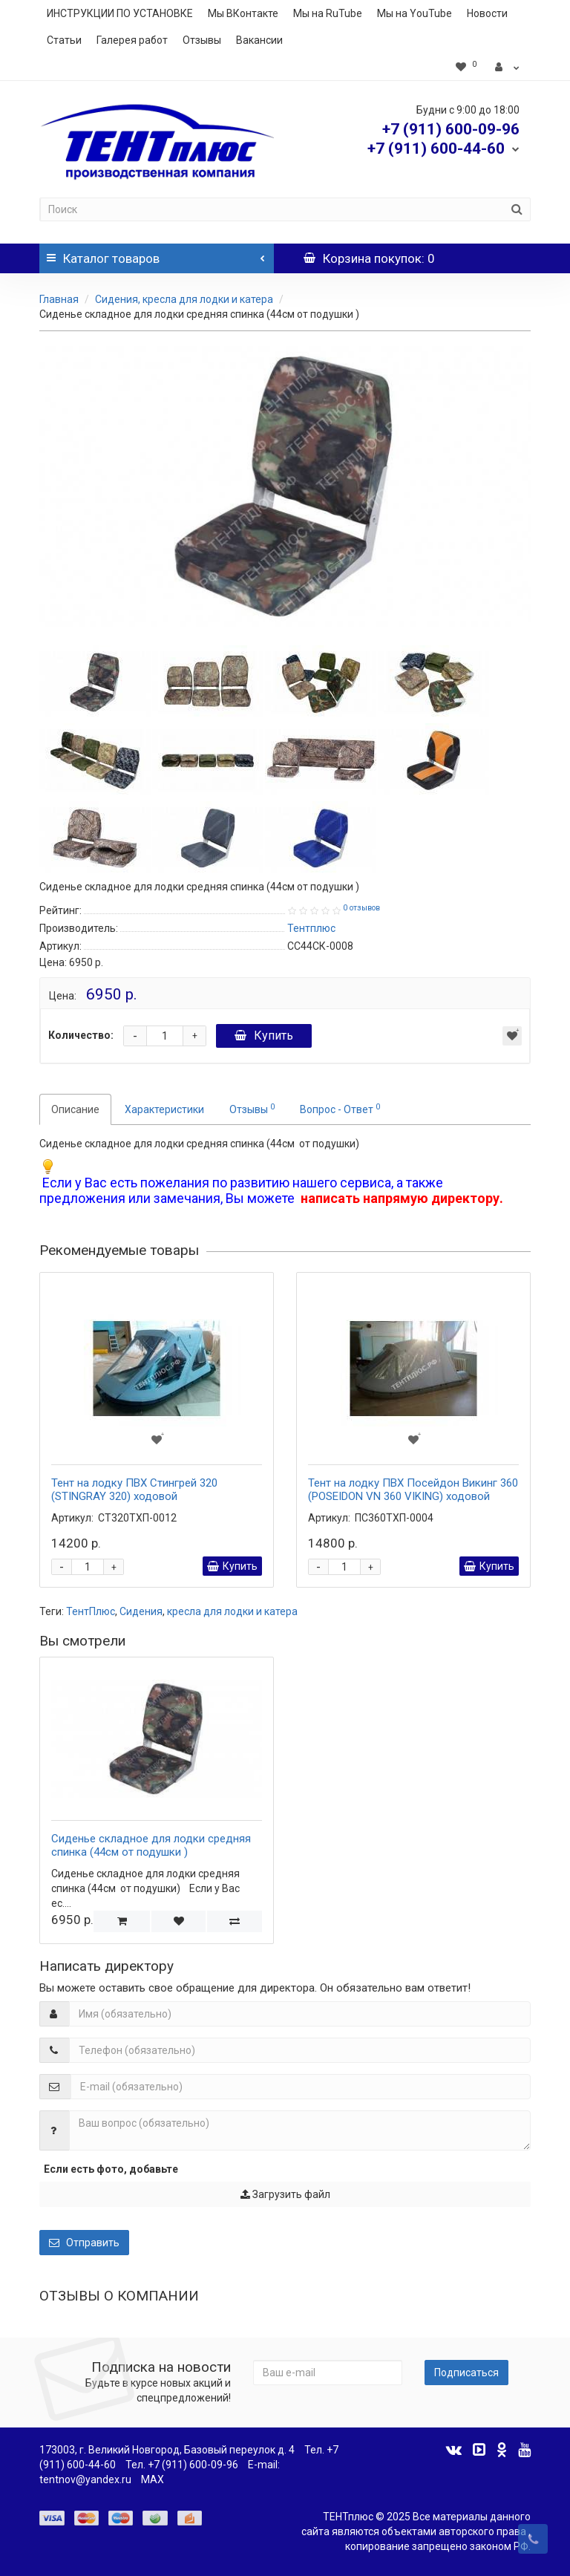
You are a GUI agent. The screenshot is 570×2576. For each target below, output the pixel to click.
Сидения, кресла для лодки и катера (184, 299)
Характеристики (164, 1109)
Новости (487, 13)
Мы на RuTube (327, 13)
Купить (264, 1035)
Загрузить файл (285, 2194)
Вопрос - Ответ (340, 1108)
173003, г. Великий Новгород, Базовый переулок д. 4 (167, 2450)
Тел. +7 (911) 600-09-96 (181, 2465)
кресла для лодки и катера (232, 1611)
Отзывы (202, 40)
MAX (152, 2479)
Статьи (64, 40)
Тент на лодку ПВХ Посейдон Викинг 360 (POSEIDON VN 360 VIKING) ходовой (413, 1489)
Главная (59, 299)
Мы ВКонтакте (243, 13)
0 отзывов (361, 908)
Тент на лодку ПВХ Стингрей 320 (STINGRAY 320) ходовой (134, 1489)
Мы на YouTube (414, 13)
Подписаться (466, 2372)
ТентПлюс (90, 1611)
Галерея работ (132, 40)
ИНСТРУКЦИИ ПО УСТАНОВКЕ (120, 13)
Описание (75, 1109)
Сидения (141, 1611)
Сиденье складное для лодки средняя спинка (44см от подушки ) (151, 1845)
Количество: (81, 1035)
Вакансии (259, 40)
